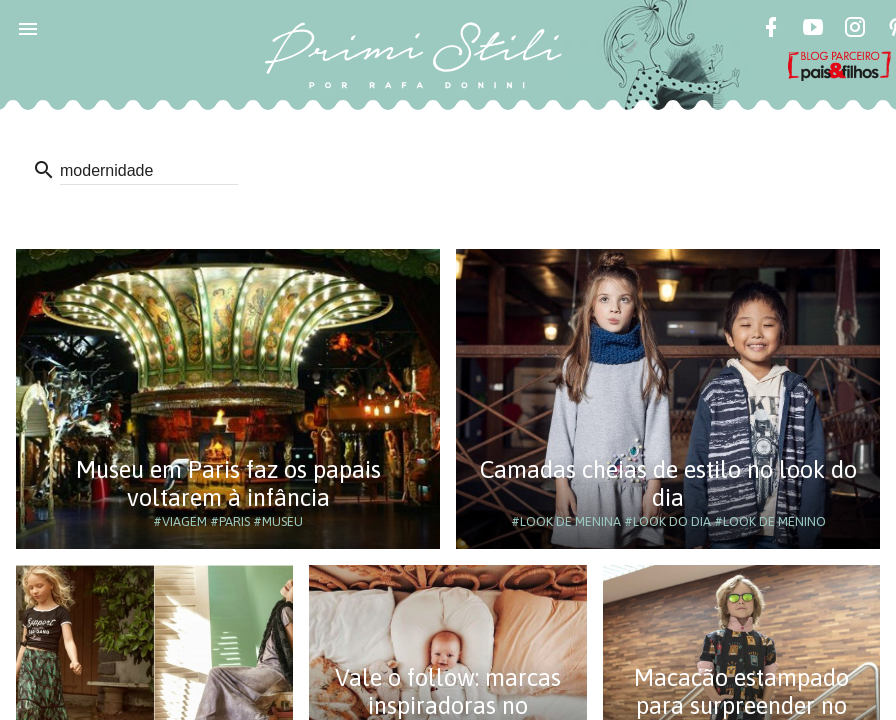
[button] (28, 28)
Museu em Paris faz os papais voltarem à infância (228, 483)
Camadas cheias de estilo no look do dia (668, 483)
